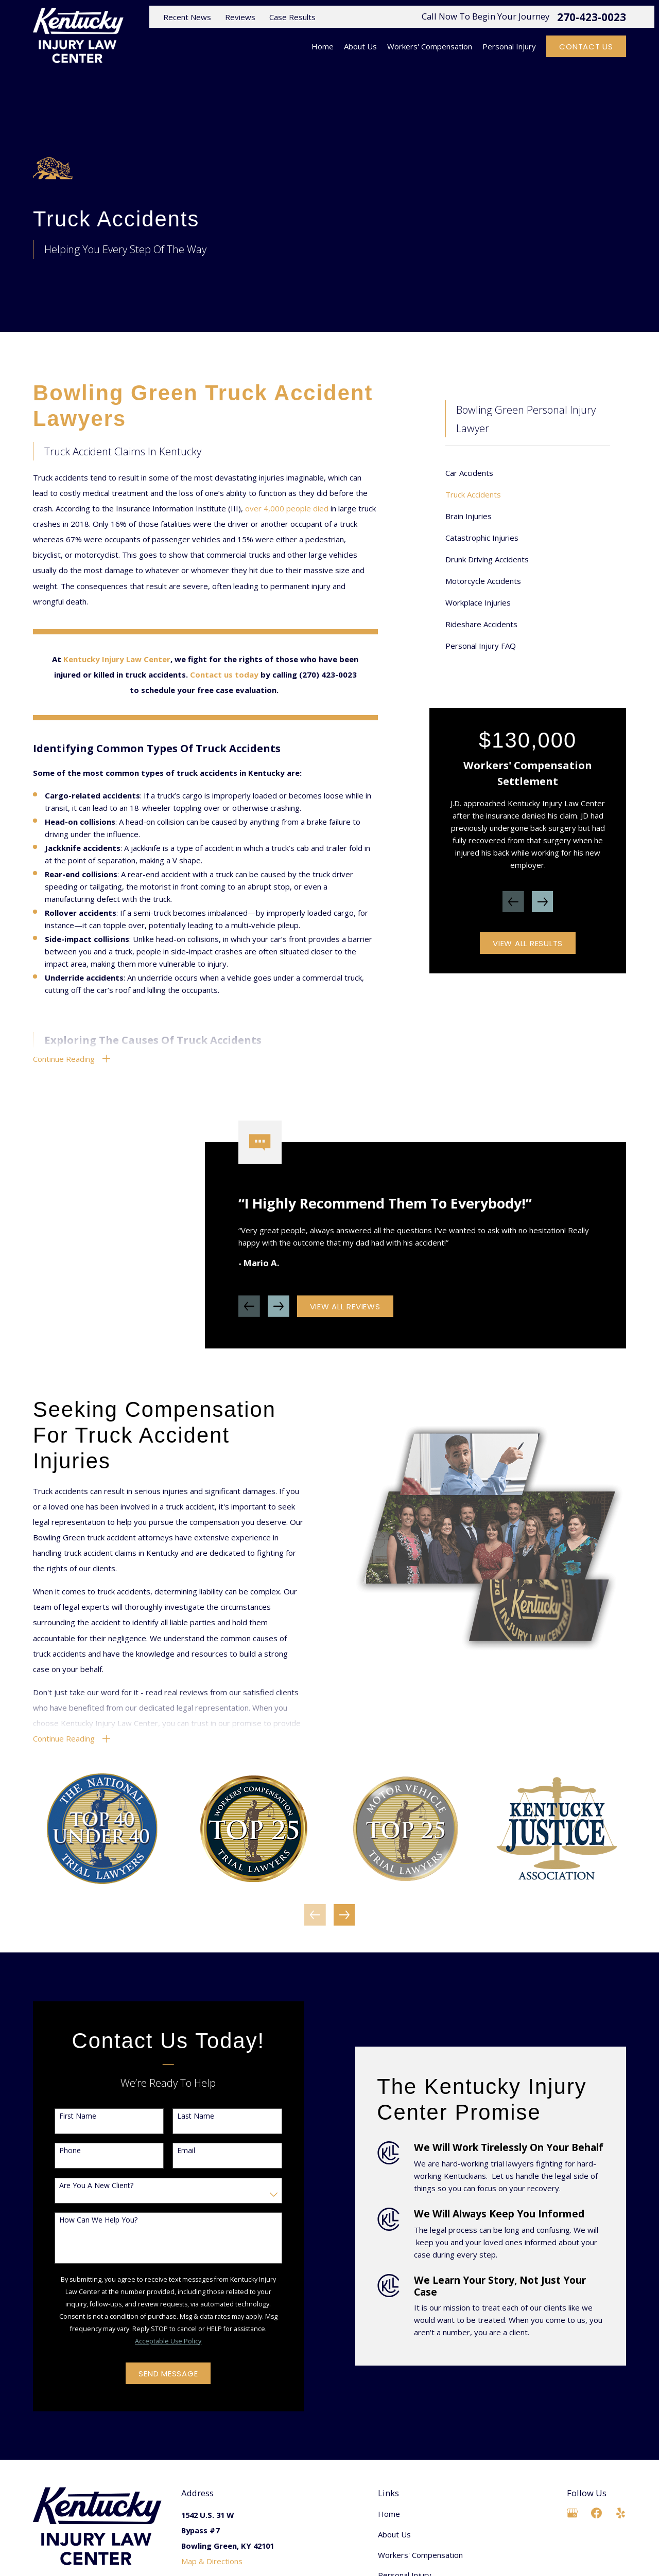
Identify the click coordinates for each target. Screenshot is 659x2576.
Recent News (187, 17)
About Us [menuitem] (360, 46)
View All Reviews (345, 1319)
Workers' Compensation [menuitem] (429, 46)
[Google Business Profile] (572, 2513)
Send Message (155, 2373)
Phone (56, 2150)
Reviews (240, 17)
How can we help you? (85, 2220)
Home (389, 2514)
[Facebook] (596, 2513)
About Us (394, 2534)
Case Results (292, 17)
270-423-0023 (591, 17)
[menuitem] (528, 473)
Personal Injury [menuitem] (509, 46)
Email (173, 2150)
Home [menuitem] (322, 46)
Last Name (182, 2116)
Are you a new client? (83, 2185)
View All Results (528, 943)
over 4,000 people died (286, 508)
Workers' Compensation (420, 2555)
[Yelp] (620, 2513)
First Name (64, 2116)
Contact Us (586, 46)
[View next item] (542, 902)
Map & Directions (211, 2561)
